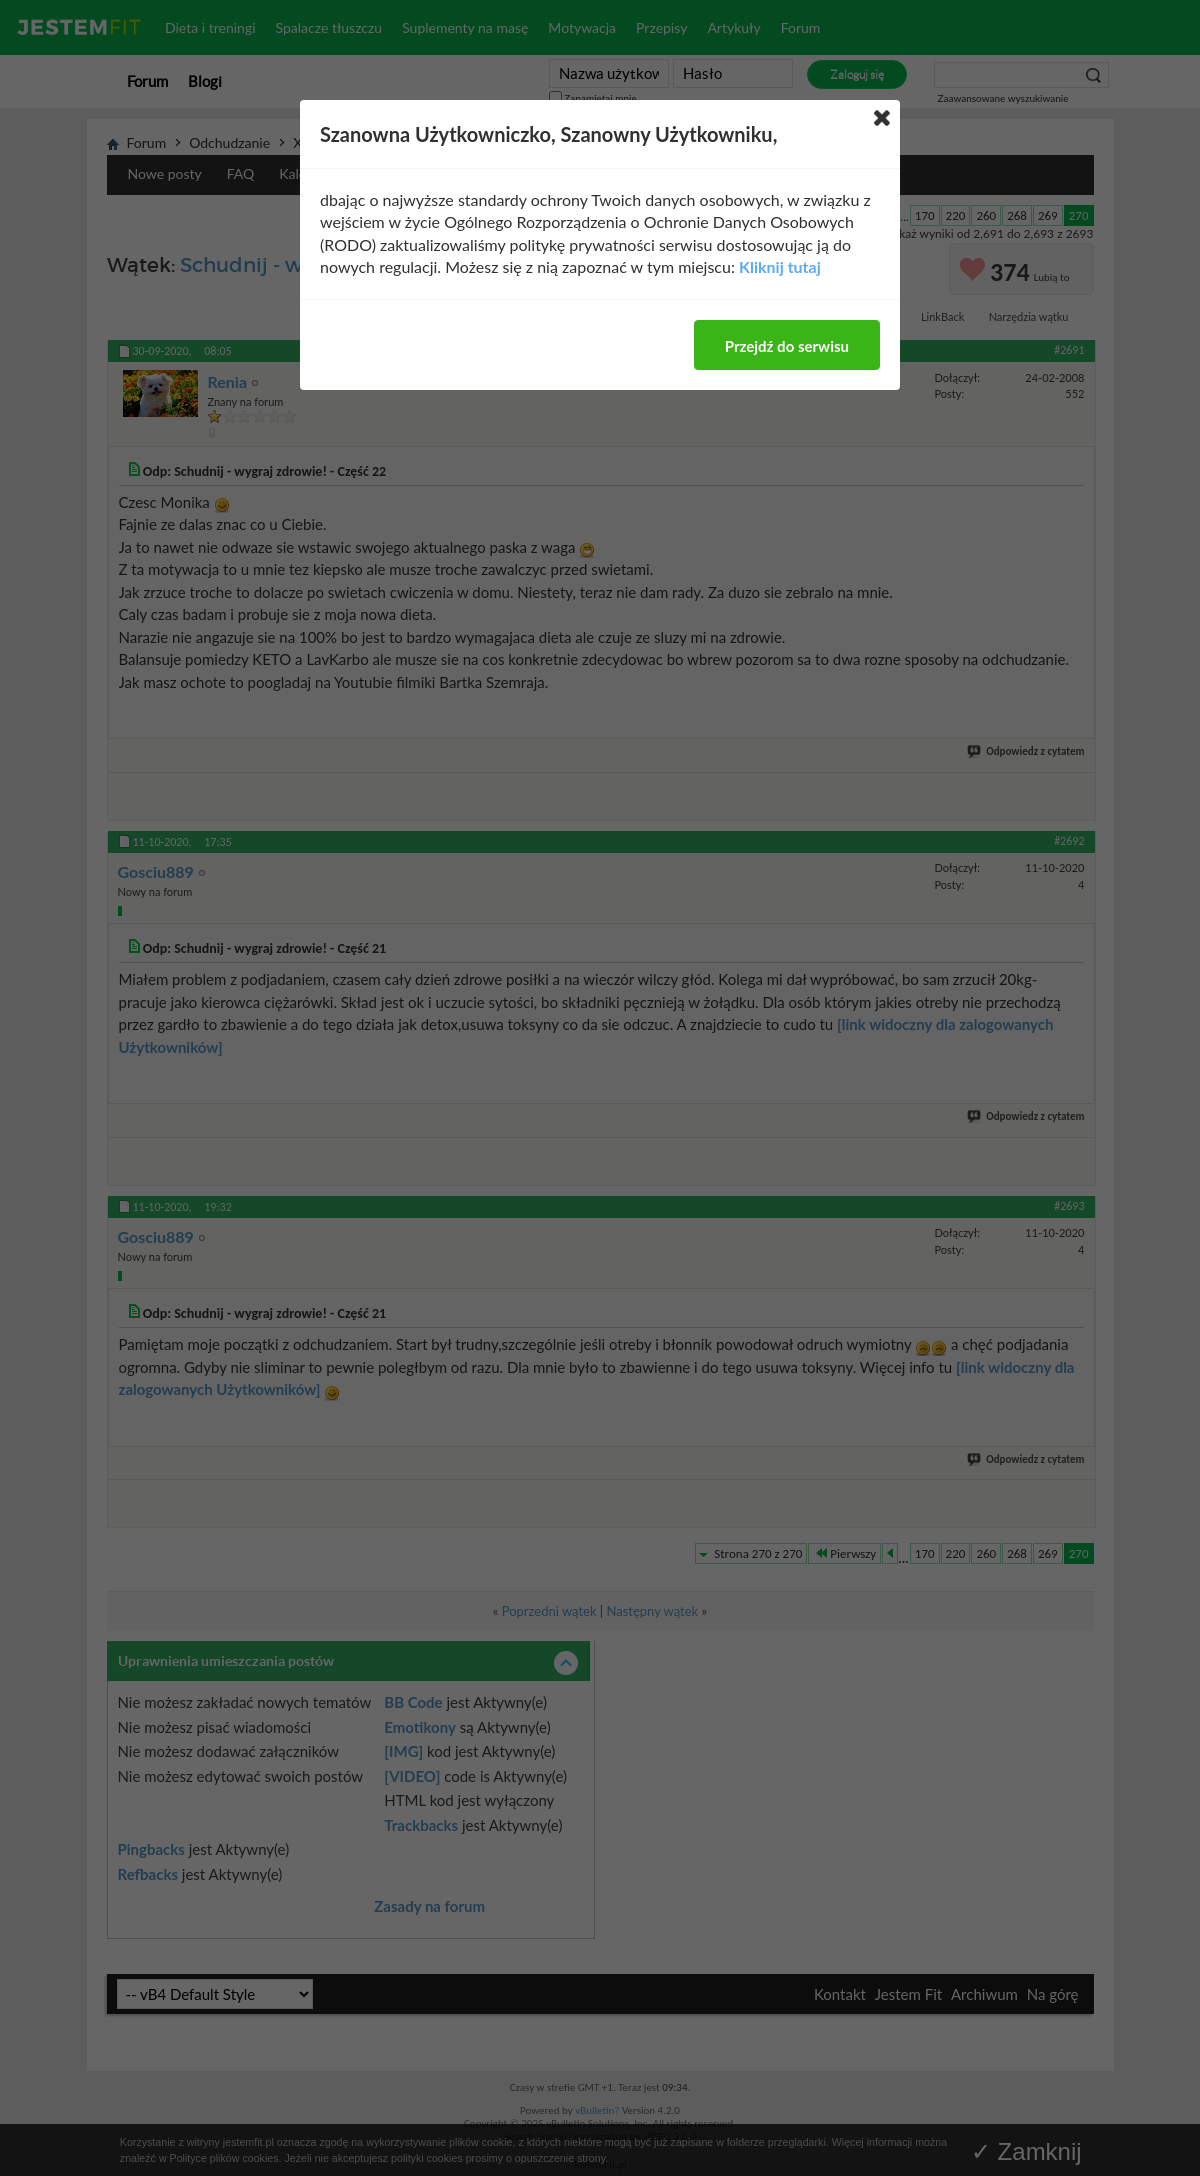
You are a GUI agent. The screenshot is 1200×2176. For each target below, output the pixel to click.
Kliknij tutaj (780, 266)
